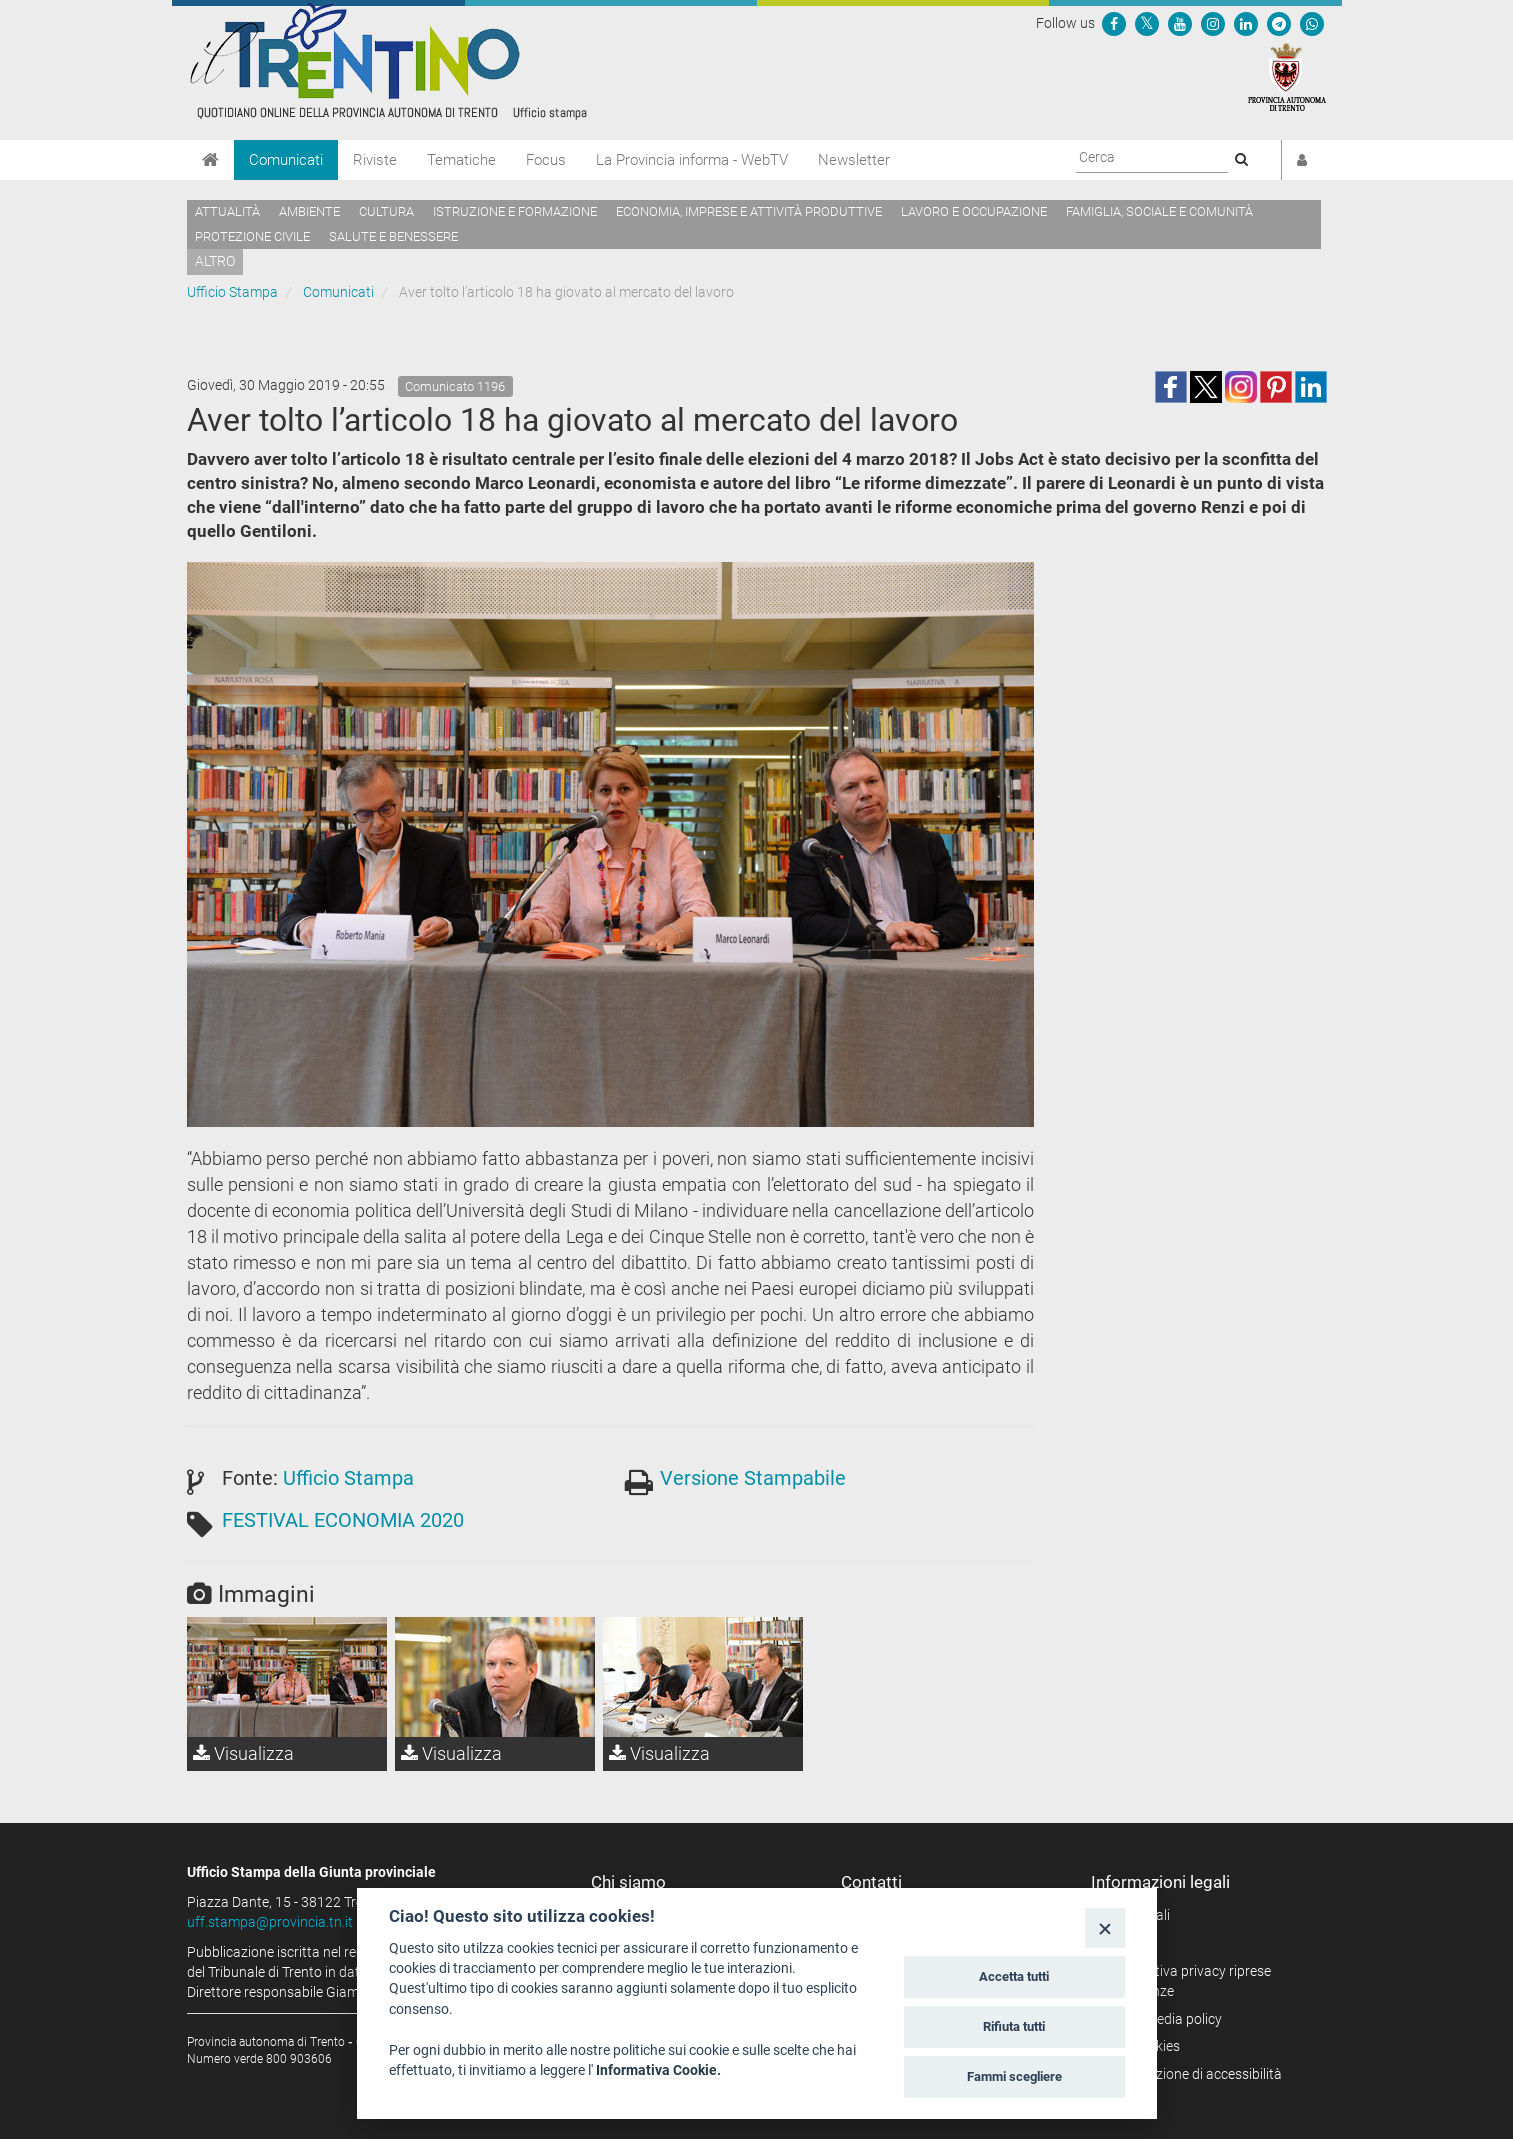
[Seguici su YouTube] (1180, 23)
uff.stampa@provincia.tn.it (270, 1922)
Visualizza (243, 1753)
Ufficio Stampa (232, 292)
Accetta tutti (1014, 1976)
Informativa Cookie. (658, 2070)
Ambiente (309, 211)
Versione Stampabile (753, 1478)
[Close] (1104, 1927)
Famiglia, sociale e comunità (1159, 211)
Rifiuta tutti (1014, 2026)
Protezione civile (252, 236)
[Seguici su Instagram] (1213, 23)
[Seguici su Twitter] (1147, 23)
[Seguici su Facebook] (1114, 23)
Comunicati (286, 160)
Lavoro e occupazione (974, 211)
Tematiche (461, 160)
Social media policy (1163, 2019)
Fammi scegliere (1014, 2076)
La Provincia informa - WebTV (692, 160)
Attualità (227, 211)
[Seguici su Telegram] (1279, 23)
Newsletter (854, 160)
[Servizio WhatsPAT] (1312, 23)
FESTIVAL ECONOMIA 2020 (343, 1520)
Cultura (386, 211)
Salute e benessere (393, 236)
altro (215, 261)
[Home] (210, 160)
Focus (546, 160)
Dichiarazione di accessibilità (1193, 2074)
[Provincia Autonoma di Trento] (1287, 76)
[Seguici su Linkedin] (1246, 23)
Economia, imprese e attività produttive (749, 211)
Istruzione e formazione (515, 211)
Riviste (375, 160)
